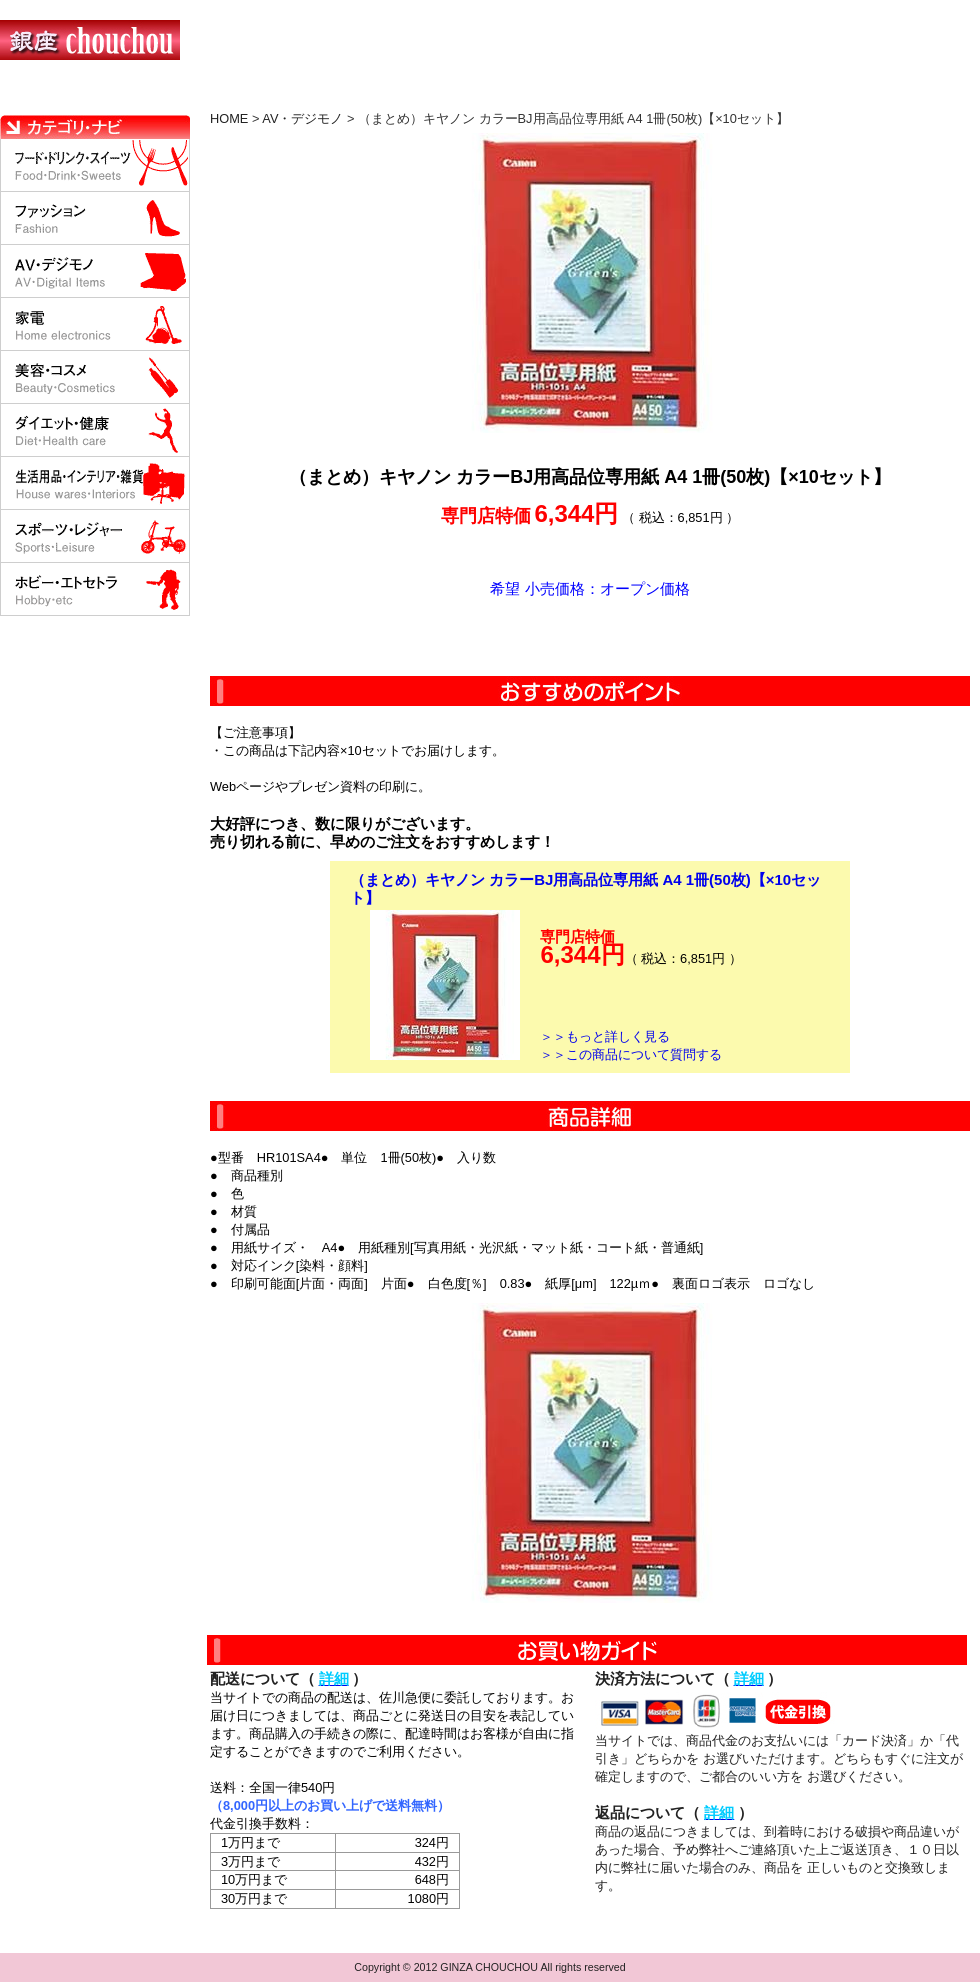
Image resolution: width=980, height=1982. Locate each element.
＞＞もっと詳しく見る (605, 1036)
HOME (88, 95)
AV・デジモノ (302, 118)
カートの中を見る (875, 95)
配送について (477, 95)
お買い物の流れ (208, 95)
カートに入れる (590, 637)
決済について (346, 95)
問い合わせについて (740, 95)
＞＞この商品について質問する (631, 1054)
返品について (608, 95)
